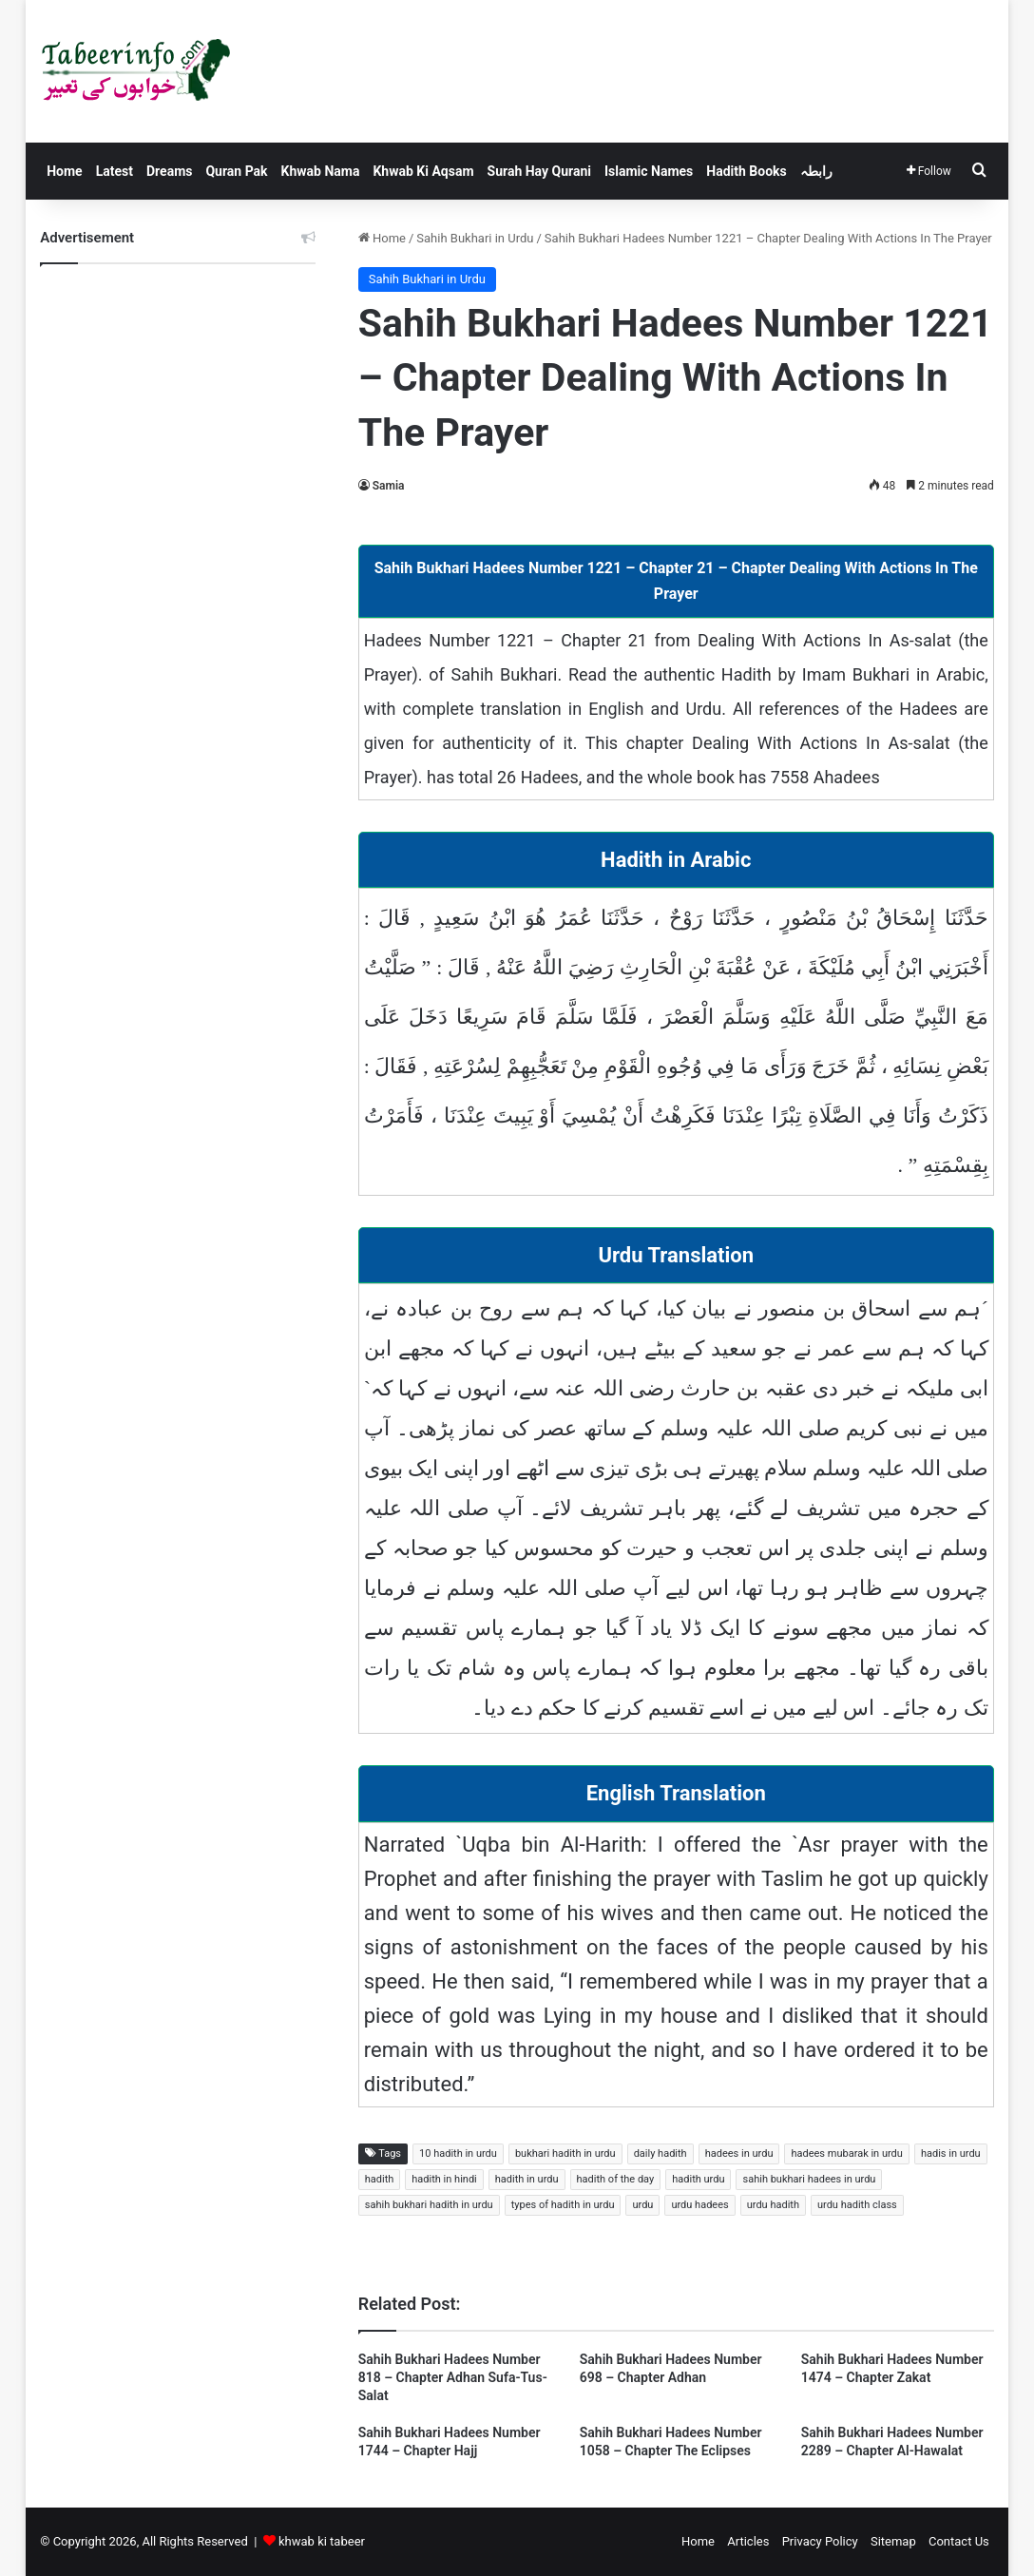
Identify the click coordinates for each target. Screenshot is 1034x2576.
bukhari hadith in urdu (565, 2153)
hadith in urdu (527, 2179)
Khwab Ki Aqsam (423, 171)
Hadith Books (746, 171)
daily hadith (660, 2153)
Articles (748, 2541)
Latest (114, 171)
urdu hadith (773, 2205)
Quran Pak (236, 171)
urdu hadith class (857, 2205)
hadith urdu (698, 2179)
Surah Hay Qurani (539, 171)
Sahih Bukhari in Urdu (474, 238)
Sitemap (893, 2541)
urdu (642, 2205)
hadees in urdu (739, 2153)
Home (64, 171)
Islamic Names (648, 171)
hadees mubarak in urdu (846, 2153)
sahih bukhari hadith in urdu (429, 2205)
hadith (379, 2179)
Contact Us (959, 2541)
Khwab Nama (320, 171)
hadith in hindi (444, 2179)
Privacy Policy (820, 2541)
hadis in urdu (951, 2153)
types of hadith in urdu (563, 2205)
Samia (389, 485)
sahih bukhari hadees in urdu (808, 2179)
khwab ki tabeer (321, 2541)
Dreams (169, 171)
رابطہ (816, 171)
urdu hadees (699, 2205)
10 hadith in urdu (458, 2153)
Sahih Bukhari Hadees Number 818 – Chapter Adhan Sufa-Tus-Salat (452, 2377)
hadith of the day (616, 2179)
